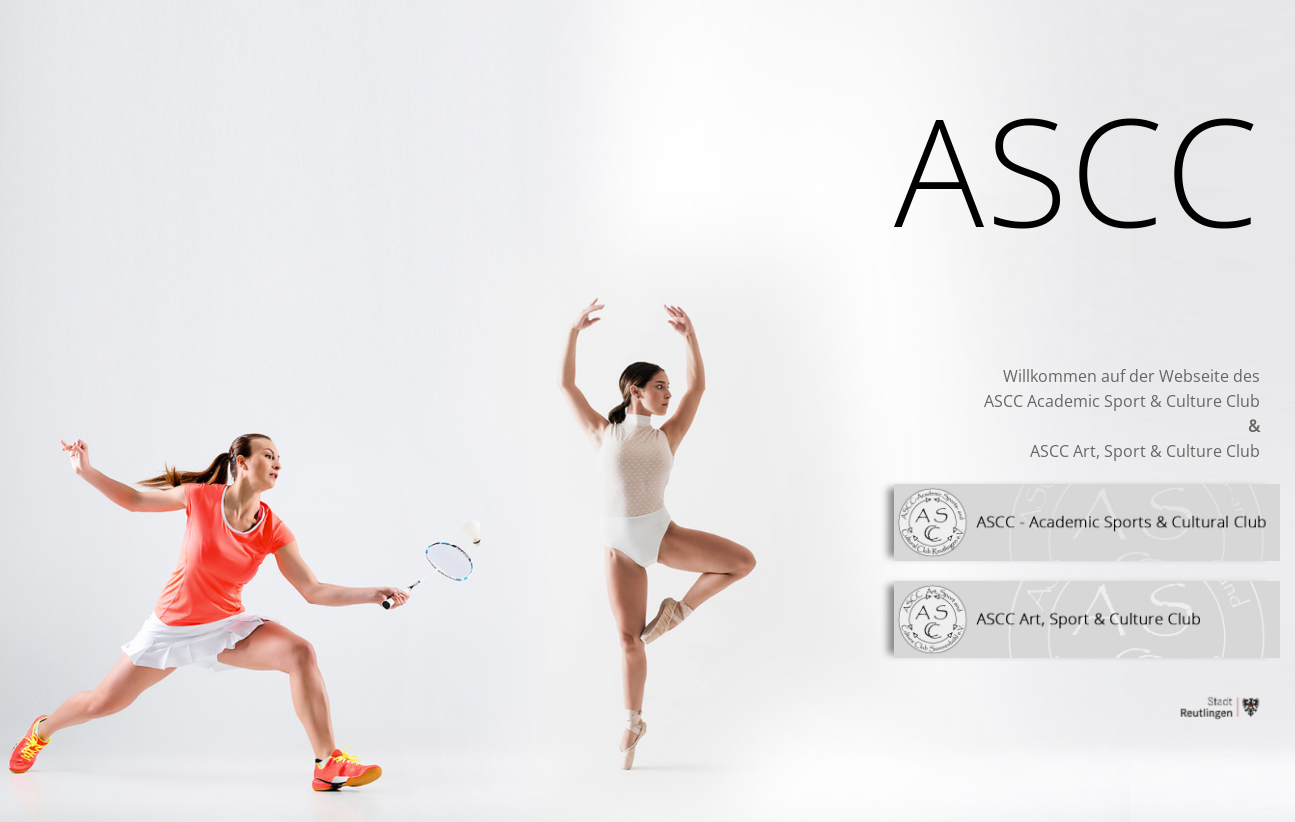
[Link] (1087, 522)
